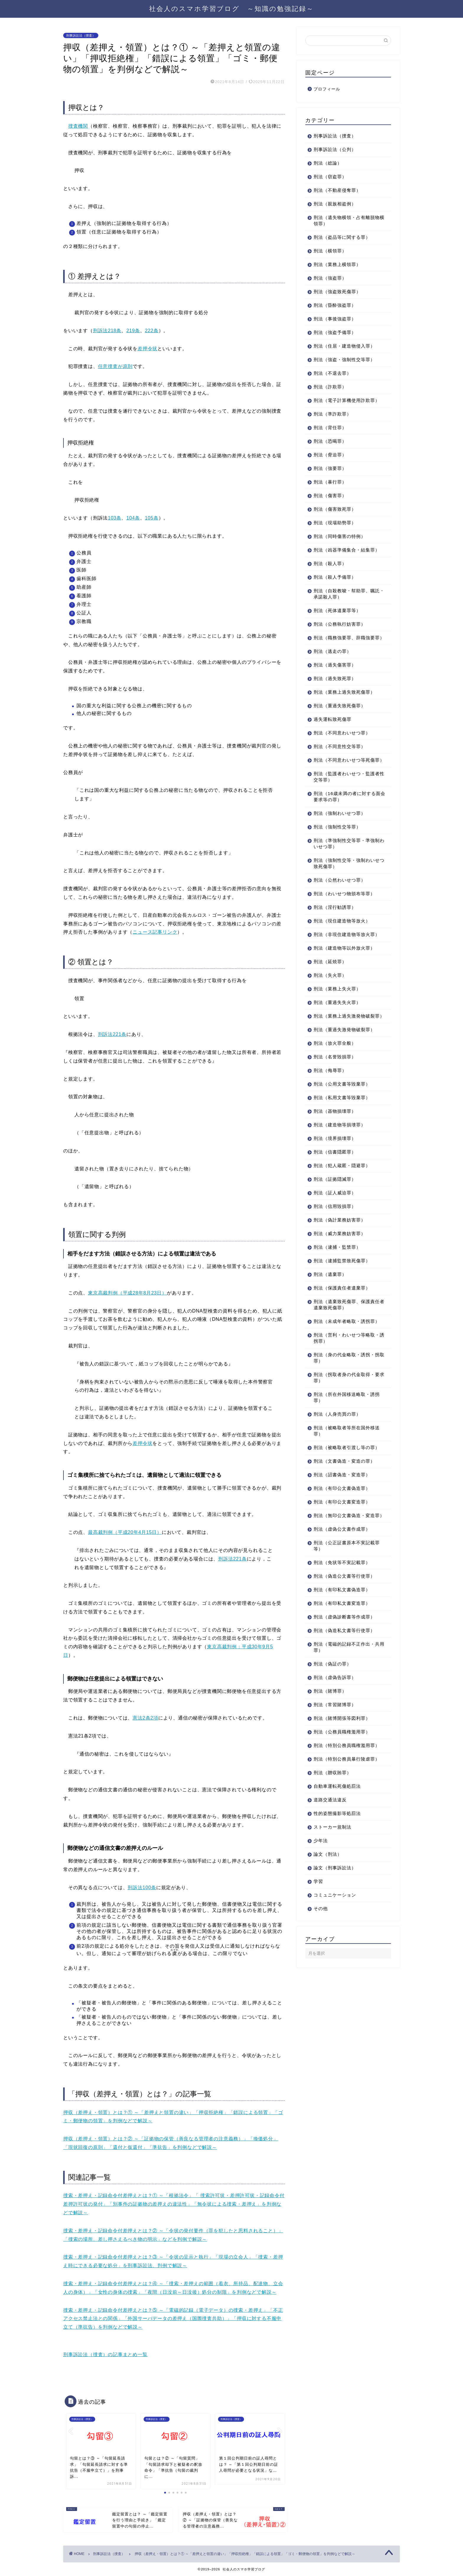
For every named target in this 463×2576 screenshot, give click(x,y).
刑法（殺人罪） (330, 563)
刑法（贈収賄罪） (332, 1797)
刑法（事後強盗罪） (335, 318)
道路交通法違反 (330, 1824)
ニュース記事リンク (155, 932)
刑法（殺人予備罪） (335, 577)
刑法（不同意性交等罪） (340, 752)
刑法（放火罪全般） (335, 1061)
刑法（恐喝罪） (330, 441)
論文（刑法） (328, 1878)
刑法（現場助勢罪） (335, 522)
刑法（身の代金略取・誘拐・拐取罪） (347, 1376)
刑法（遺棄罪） (330, 1292)
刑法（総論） (328, 163)
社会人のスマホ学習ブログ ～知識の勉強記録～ (231, 8)
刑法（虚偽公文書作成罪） (342, 1553)
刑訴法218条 (107, 330)
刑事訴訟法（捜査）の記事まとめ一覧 (105, 2354)
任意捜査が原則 (115, 366)
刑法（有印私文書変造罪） (342, 1628)
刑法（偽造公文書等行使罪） (344, 1600)
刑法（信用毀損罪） (335, 1224)
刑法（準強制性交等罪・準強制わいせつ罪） (347, 856)
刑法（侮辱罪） (330, 1088)
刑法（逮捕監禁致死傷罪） (342, 1279)
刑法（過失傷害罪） (335, 671)
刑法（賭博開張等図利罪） (342, 1743)
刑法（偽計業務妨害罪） (340, 1238)
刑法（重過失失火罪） (337, 1014)
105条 (152, 517)
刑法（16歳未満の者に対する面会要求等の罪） (345, 809)
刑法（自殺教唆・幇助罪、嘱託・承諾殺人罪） (344, 593)
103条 (114, 517)
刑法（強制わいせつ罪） (340, 825)
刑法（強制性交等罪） (337, 839)
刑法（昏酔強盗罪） (335, 305)
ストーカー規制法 (332, 1851)
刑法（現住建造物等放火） (342, 933)
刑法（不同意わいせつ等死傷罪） (344, 769)
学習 (318, 1906)
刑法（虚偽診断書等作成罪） (344, 1641)
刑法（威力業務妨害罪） (340, 1252)
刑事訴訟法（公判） (335, 149)
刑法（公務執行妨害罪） (340, 624)
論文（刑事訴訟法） (335, 1892)
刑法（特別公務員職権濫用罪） (347, 1770)
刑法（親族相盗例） (335, 203)
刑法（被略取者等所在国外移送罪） (347, 1449)
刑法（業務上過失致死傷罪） (344, 698)
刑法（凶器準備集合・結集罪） (347, 549)
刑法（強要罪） (330, 468)
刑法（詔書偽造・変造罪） (342, 1493)
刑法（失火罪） (330, 987)
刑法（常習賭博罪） (335, 1729)
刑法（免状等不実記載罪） (342, 1587)
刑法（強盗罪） (330, 277)
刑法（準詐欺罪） (332, 413)
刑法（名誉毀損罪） (335, 1075)
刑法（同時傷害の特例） (340, 536)
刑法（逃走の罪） (332, 657)
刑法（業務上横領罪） (337, 264)
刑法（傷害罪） (330, 495)
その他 (321, 1933)
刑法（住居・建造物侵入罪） (344, 345)
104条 (133, 517)
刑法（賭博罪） (330, 1715)
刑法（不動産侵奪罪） (337, 190)
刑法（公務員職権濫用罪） (342, 1756)
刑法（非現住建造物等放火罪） (347, 946)
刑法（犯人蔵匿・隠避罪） (342, 1184)
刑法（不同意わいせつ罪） (342, 739)
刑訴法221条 (112, 1034)
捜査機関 (78, 126)
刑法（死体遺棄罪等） (337, 610)
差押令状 (147, 348)
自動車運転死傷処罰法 (337, 1810)
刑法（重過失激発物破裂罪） (344, 1048)
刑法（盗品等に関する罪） (342, 237)
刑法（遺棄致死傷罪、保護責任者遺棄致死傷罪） (347, 1323)
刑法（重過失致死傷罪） (340, 711)
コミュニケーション (335, 1919)
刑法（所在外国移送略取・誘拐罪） (347, 1416)
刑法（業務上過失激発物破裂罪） (344, 1031)
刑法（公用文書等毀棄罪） (342, 1102)
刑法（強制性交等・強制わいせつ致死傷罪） (347, 875)
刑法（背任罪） (330, 427)
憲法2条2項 (145, 1717)
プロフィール (327, 89)
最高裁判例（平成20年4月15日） (125, 1532)
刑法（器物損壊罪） (335, 1129)
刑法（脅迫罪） (330, 454)
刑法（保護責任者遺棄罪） (342, 1306)
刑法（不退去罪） (332, 373)
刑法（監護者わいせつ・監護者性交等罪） (347, 789)
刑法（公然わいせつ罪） (340, 892)
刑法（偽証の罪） (332, 1688)
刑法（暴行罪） (330, 481)
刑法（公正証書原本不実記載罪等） (347, 1570)
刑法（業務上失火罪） (337, 1001)
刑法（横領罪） (330, 250)
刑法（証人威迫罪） (335, 1211)
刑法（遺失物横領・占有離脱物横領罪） (347, 220)
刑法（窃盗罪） (330, 176)
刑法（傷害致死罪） (335, 509)
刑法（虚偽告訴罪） (335, 1702)
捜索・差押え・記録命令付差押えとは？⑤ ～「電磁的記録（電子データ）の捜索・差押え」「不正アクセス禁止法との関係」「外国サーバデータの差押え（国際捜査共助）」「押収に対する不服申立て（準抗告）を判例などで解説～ (173, 2319)
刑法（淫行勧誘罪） (335, 919)
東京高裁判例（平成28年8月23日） (127, 1292)
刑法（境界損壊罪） (335, 1156)
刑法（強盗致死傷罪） (337, 291)
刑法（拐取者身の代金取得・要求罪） (347, 1396)
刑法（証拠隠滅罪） (335, 1197)
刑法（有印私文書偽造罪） (342, 1614)
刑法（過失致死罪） (335, 684)
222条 (152, 330)
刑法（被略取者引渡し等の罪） (347, 1466)
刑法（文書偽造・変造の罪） (344, 1479)
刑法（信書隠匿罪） (335, 1170)
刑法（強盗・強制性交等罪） (344, 359)
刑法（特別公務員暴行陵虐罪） (347, 1783)
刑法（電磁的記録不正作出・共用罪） (347, 1672)
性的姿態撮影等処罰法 (337, 1838)
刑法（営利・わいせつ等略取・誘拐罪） (347, 1356)
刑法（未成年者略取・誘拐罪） (347, 1339)
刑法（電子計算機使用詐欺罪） (347, 400)
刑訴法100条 (142, 1887)
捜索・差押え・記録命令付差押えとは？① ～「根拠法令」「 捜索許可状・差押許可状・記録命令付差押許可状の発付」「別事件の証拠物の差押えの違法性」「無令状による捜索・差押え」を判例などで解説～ (174, 2204)
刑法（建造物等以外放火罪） (344, 960)
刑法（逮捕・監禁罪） (337, 1265)
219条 (133, 330)
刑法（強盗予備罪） (335, 332)
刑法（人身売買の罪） (337, 1432)
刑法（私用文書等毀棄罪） (342, 1116)
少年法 (321, 1865)
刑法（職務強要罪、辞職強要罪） (344, 640)
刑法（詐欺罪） (330, 386)
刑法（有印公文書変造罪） (342, 1520)
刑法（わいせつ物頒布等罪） (344, 906)
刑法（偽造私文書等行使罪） (344, 1655)
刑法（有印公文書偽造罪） (342, 1506)
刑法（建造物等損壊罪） (340, 1143)
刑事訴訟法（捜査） (80, 35)
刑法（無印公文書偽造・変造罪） (344, 1537)
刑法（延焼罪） (330, 973)
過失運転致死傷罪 (332, 725)
